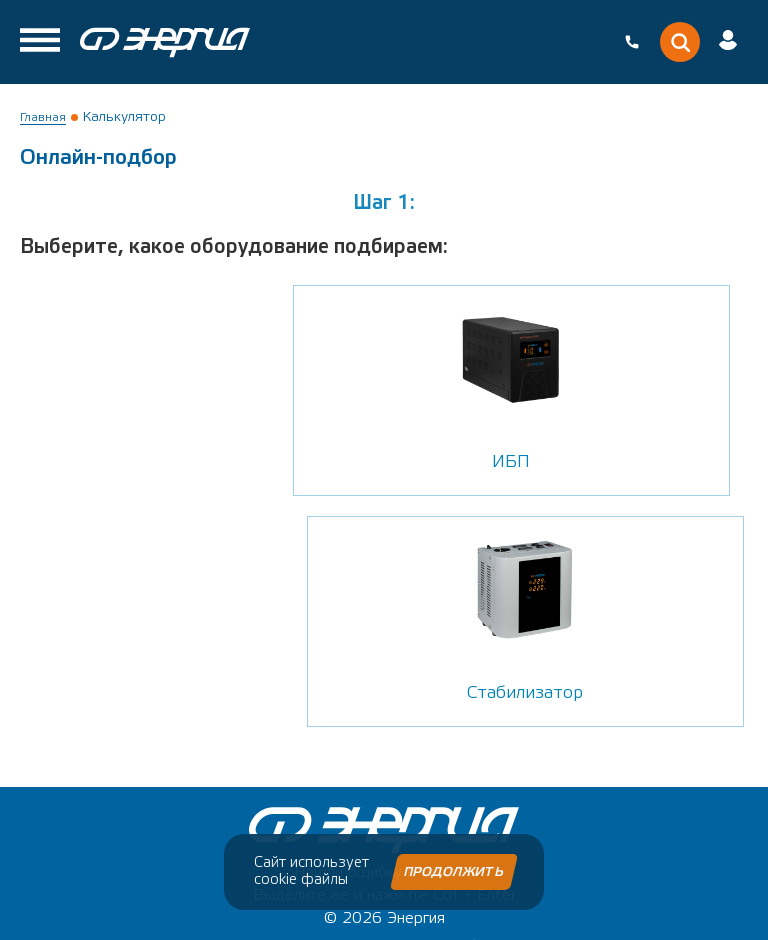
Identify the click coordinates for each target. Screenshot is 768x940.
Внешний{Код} (495, 911)
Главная (43, 117)
